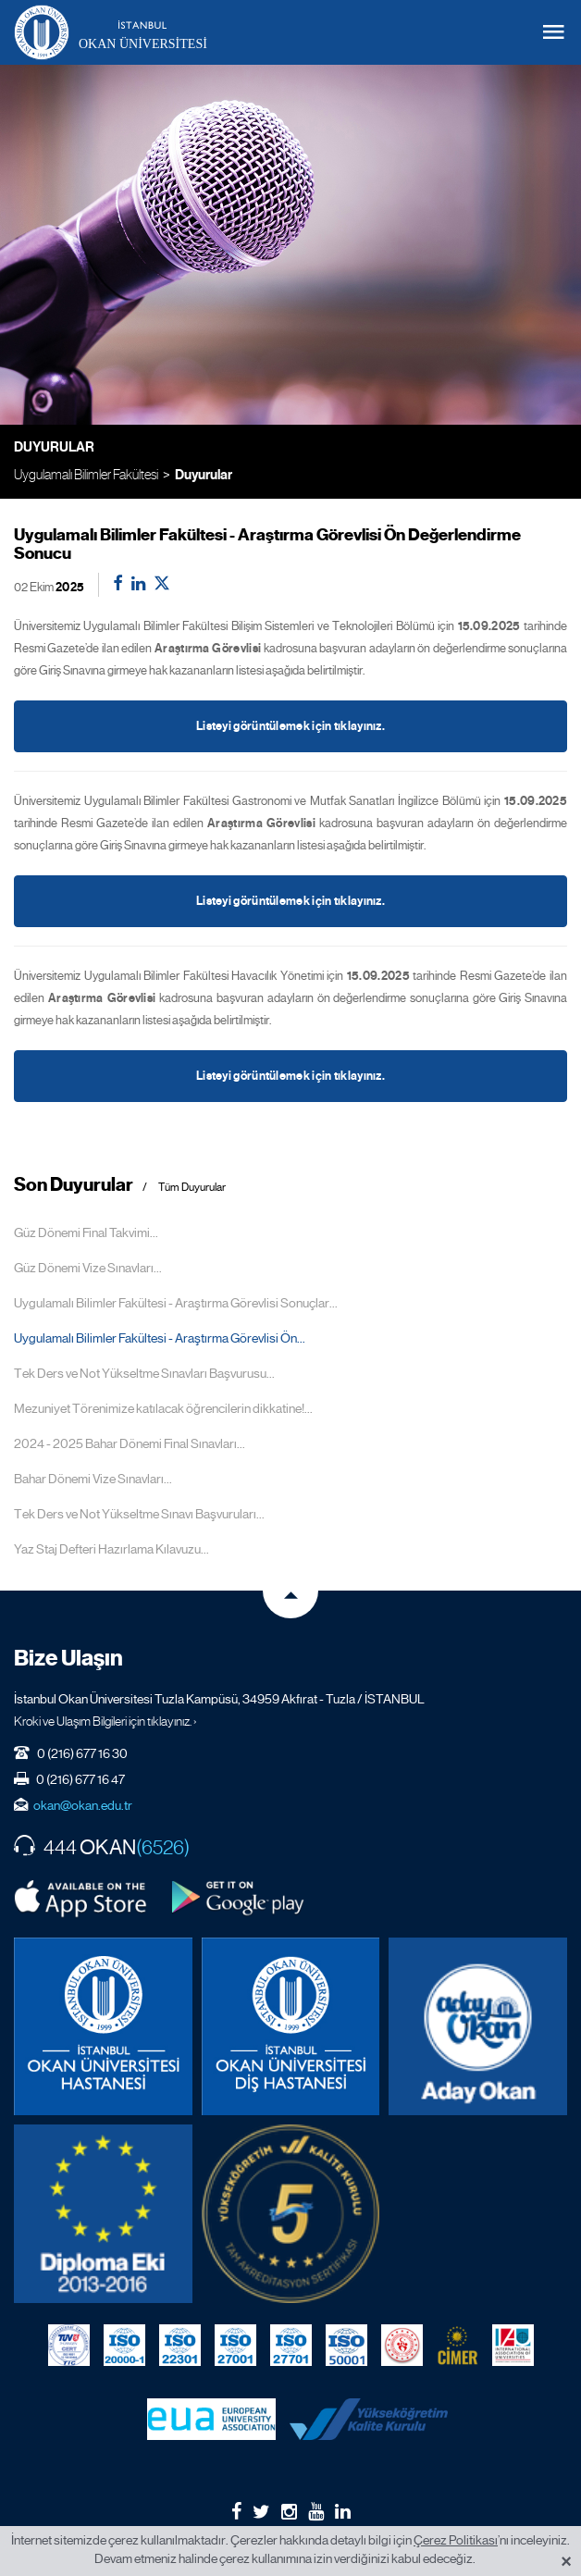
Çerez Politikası (456, 2540)
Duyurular (203, 474)
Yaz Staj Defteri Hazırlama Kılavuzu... (111, 1549)
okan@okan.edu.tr (82, 1805)
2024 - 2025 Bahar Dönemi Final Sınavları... (129, 1443)
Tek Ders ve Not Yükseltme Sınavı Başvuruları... (139, 1513)
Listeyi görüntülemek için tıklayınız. (290, 726)
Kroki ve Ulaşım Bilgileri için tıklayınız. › (105, 1721)
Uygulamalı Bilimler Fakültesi (86, 474)
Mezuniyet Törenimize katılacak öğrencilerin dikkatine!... (163, 1408)
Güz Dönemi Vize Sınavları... (88, 1267)
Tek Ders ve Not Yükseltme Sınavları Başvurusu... (144, 1373)
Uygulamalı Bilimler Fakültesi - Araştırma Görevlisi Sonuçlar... (176, 1302)
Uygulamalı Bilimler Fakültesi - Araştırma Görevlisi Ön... (159, 1338)
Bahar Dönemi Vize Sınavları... (93, 1478)
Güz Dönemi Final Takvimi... (86, 1232)
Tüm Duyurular (192, 1188)
